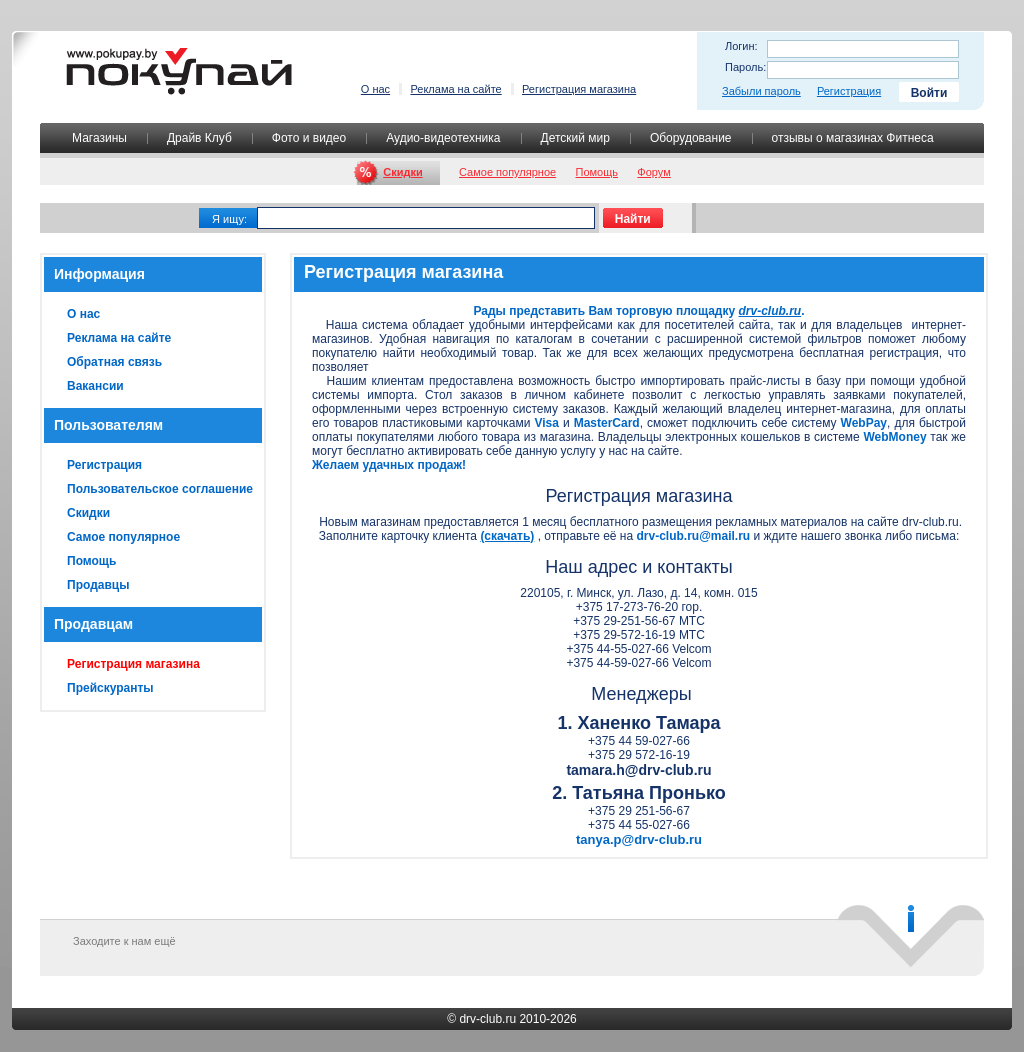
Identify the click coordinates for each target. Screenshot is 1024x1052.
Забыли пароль (761, 91)
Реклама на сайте (455, 89)
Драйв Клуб (199, 138)
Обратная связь (114, 362)
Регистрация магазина (579, 89)
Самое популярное (507, 172)
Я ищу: (229, 219)
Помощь (597, 172)
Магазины (99, 138)
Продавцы (98, 585)
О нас (375, 89)
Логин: (741, 46)
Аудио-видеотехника (443, 138)
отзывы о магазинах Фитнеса (853, 138)
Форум (653, 172)
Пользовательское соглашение (160, 489)
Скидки (402, 172)
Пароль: (745, 67)
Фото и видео (309, 138)
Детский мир (575, 138)
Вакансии (95, 386)
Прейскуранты (110, 688)
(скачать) (507, 536)
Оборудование (691, 138)
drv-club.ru (487, 1019)
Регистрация (849, 91)
